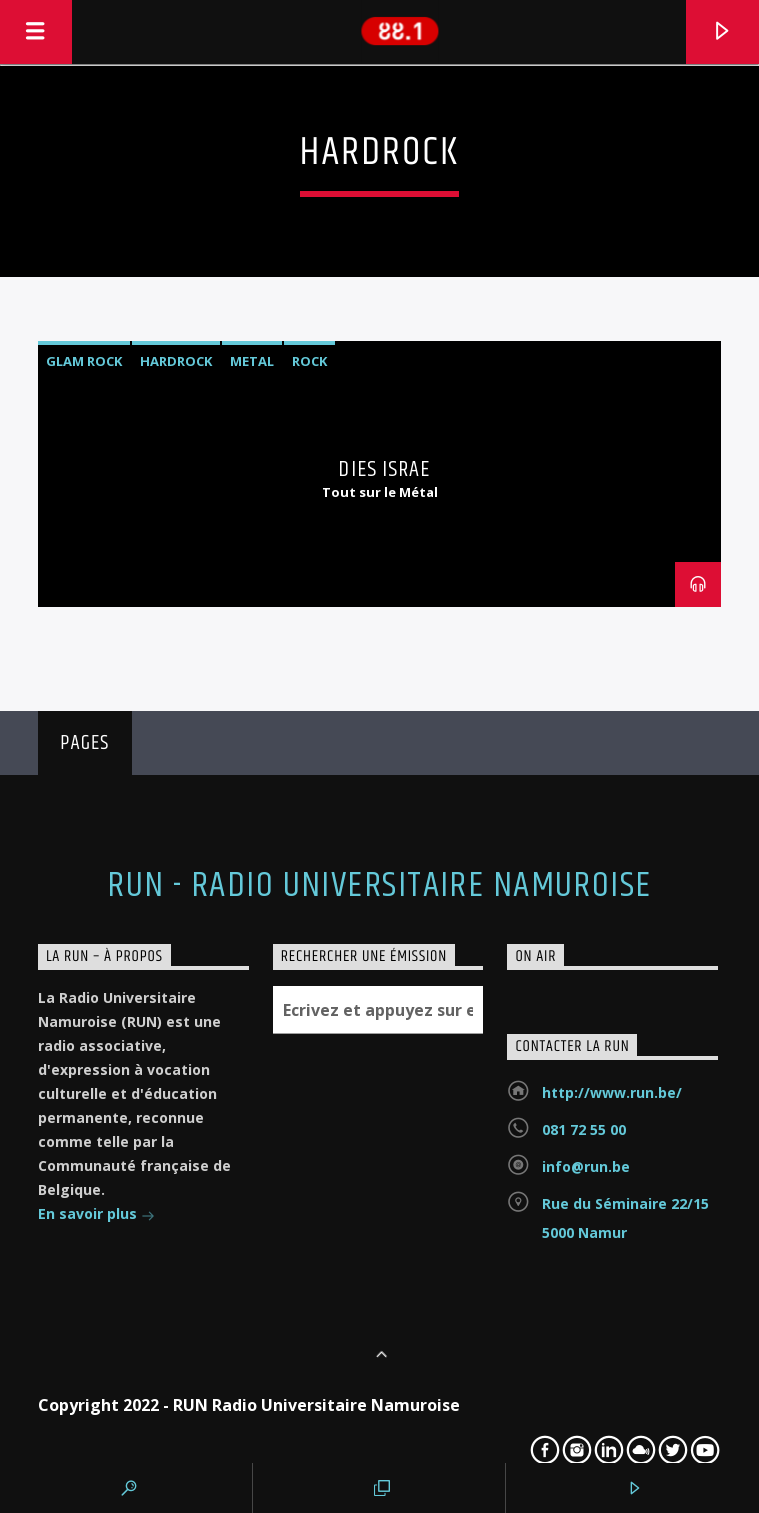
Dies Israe (384, 469)
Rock (309, 361)
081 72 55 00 (584, 1129)
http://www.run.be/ (612, 1092)
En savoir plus (96, 1215)
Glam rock (84, 361)
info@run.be (586, 1166)
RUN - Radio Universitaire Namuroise (379, 886)
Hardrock (176, 361)
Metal (252, 361)
